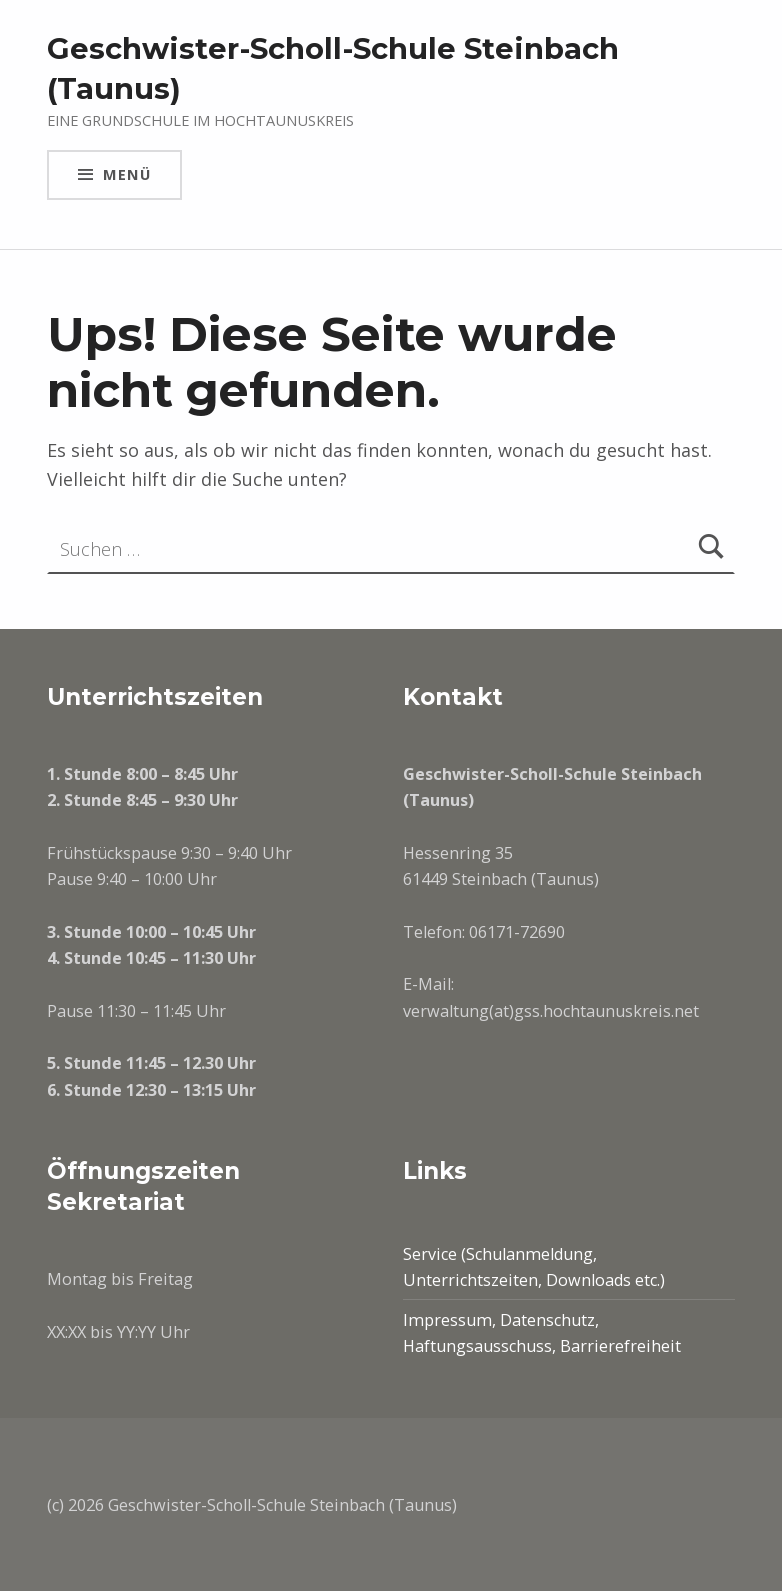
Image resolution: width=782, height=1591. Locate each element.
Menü (127, 174)
